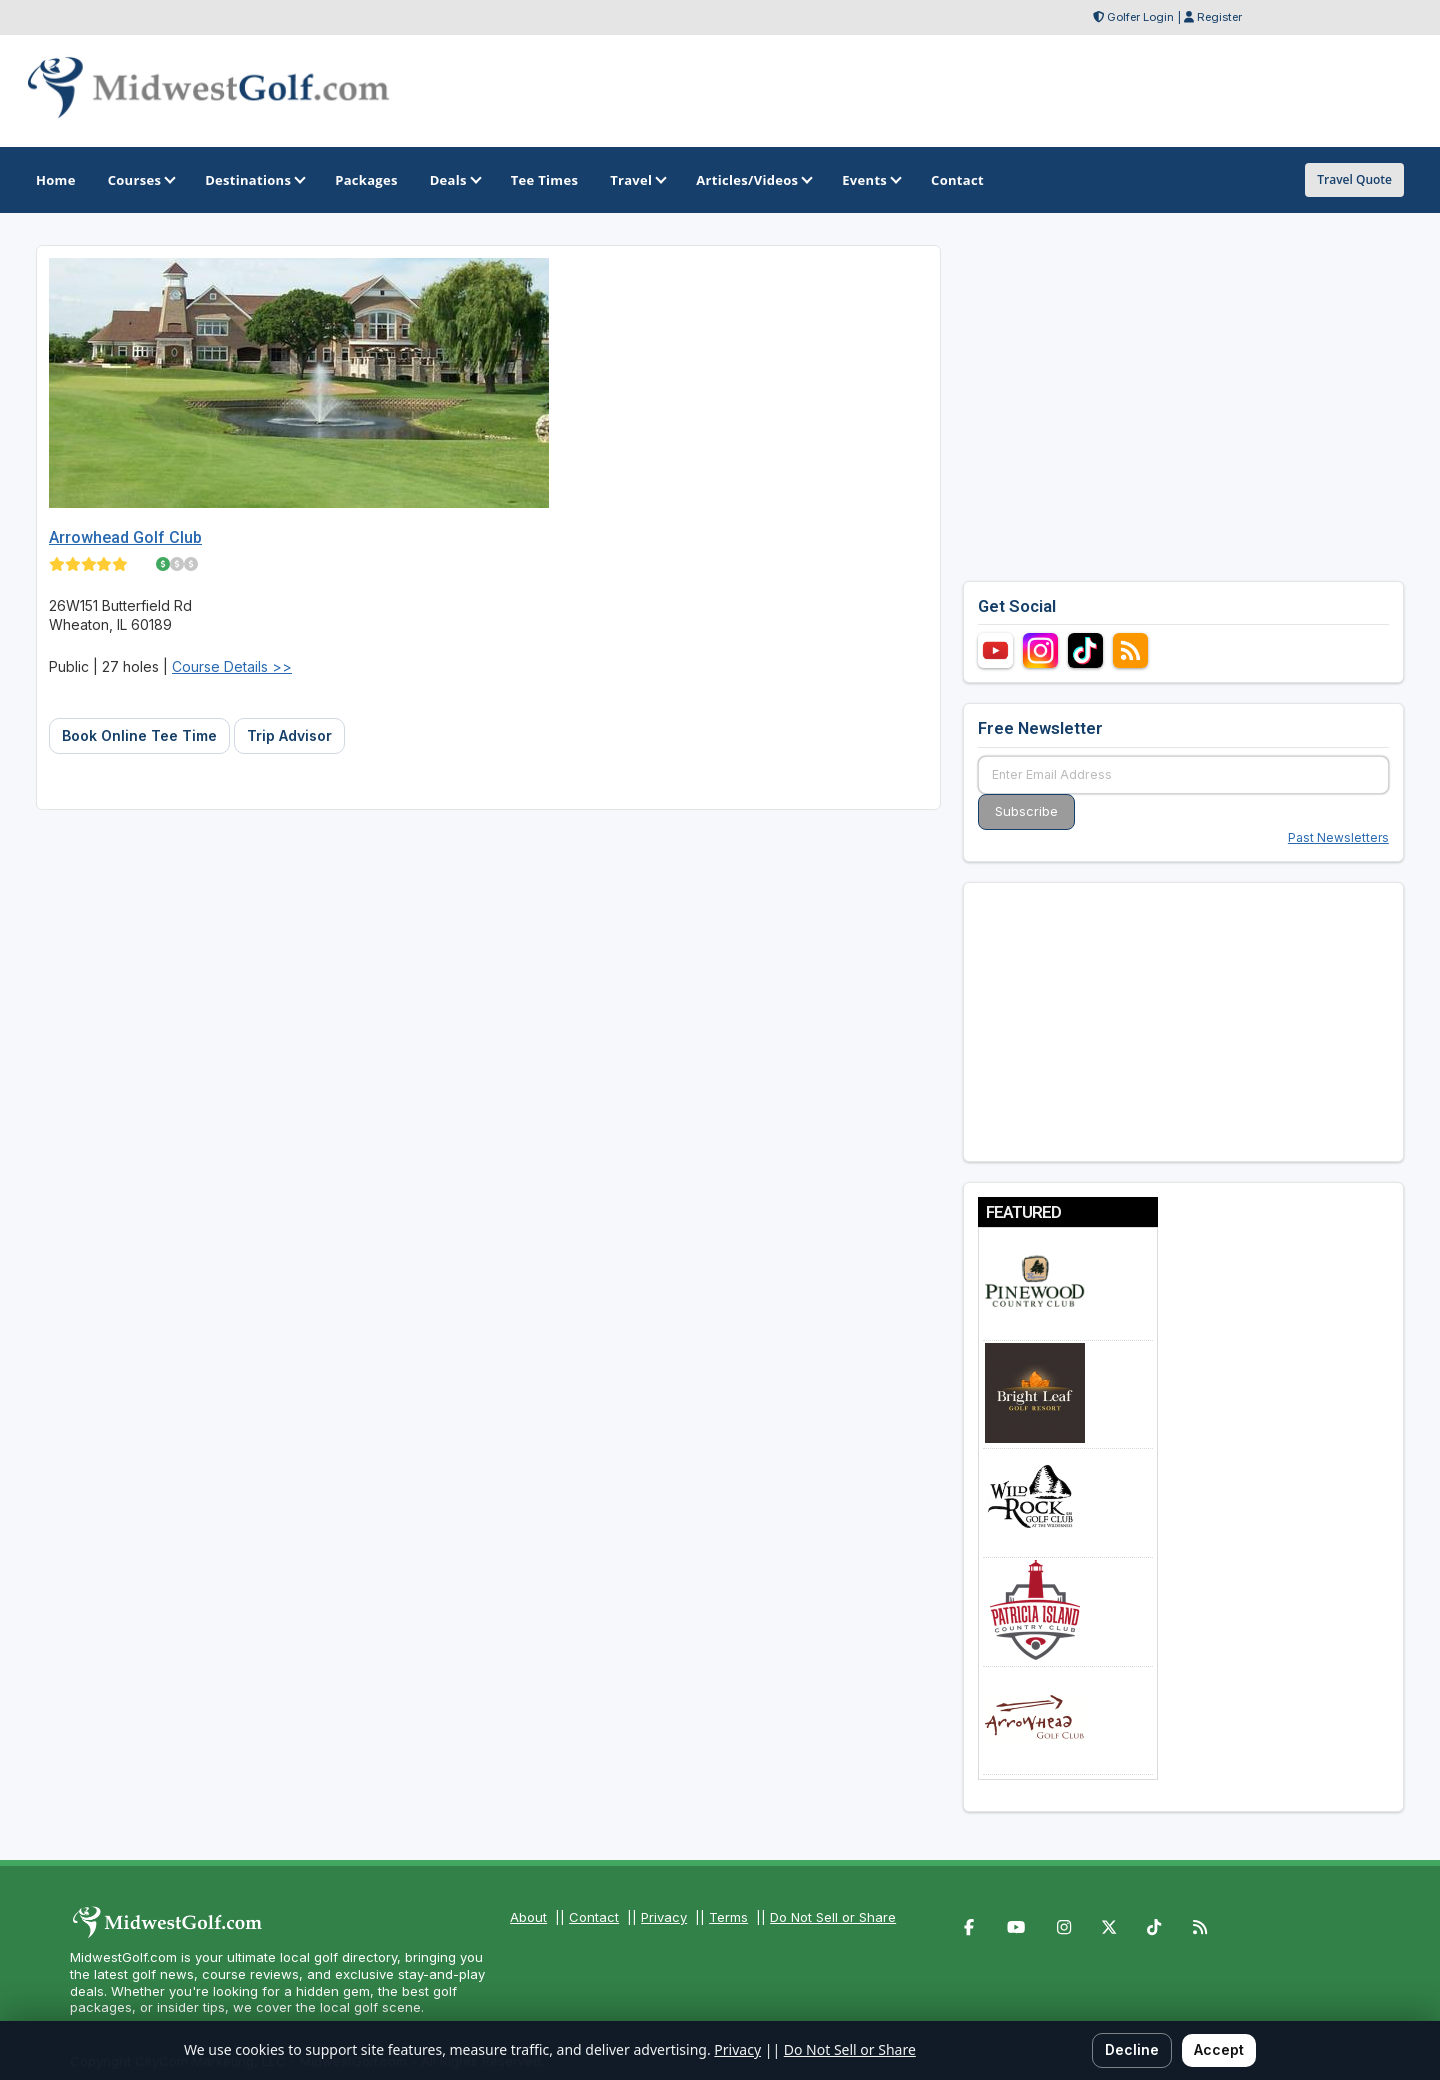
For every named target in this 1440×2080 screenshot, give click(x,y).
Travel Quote (1354, 179)
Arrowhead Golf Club (125, 537)
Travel (637, 180)
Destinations (254, 180)
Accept (1219, 2049)
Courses (140, 180)
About (528, 1917)
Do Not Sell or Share (833, 1917)
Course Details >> (232, 666)
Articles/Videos (753, 180)
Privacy (664, 1917)
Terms (728, 1917)
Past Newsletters (1338, 837)
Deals (454, 180)
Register (1219, 17)
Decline (1132, 2049)
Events (870, 180)
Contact (594, 1917)
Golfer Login (1140, 17)
